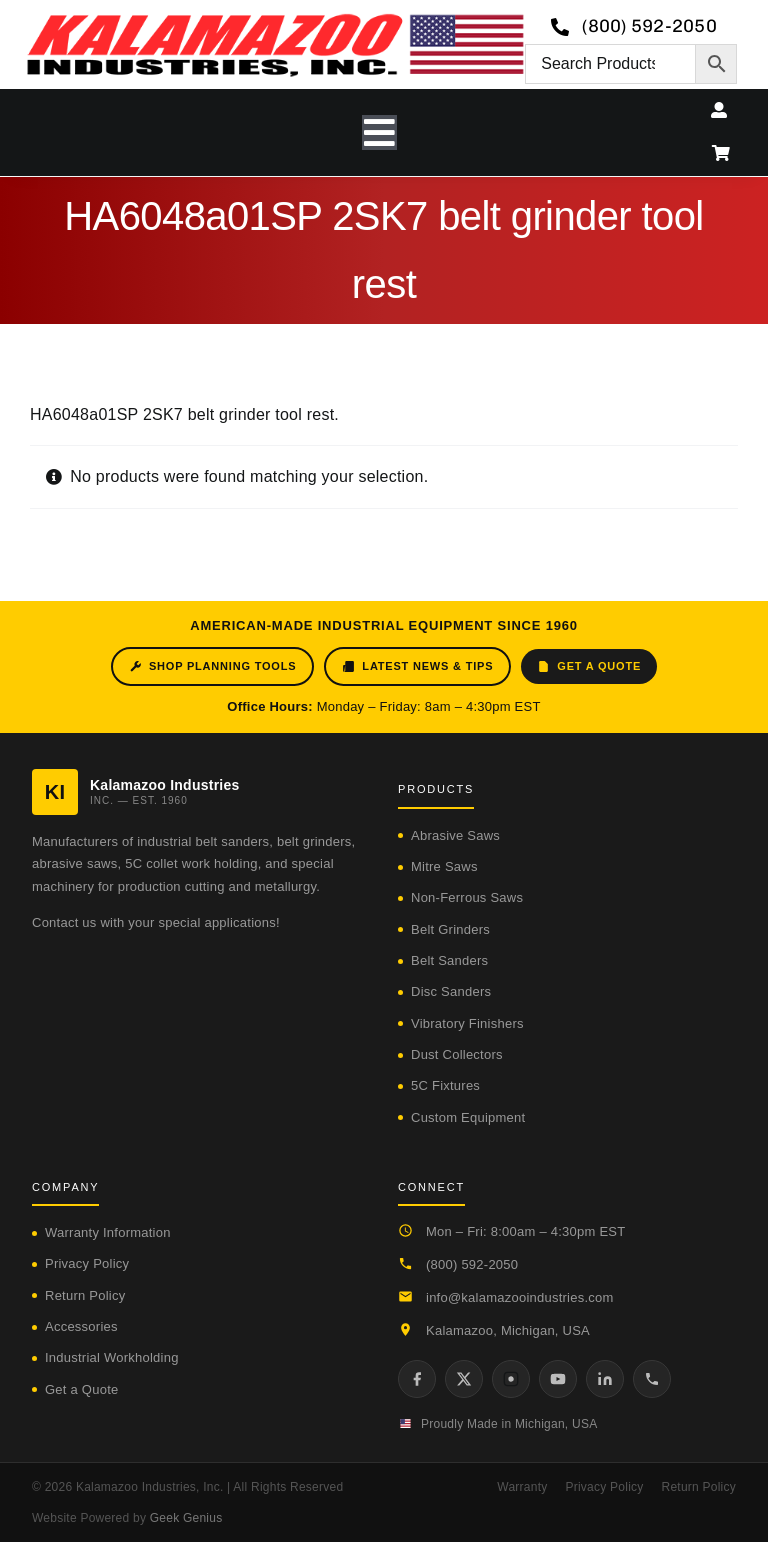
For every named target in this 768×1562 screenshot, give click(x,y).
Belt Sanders (449, 960)
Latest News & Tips (417, 666)
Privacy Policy (87, 1263)
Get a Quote (589, 666)
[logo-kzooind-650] (275, 20)
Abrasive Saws (455, 835)
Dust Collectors (457, 1054)
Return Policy (85, 1295)
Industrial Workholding (112, 1357)
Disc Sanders (451, 991)
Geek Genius (186, 1518)
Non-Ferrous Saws (467, 897)
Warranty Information (108, 1232)
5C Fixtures (445, 1085)
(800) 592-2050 (472, 1264)
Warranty (522, 1487)
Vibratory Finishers (467, 1023)
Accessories (81, 1326)
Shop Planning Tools (212, 666)
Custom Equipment (468, 1117)
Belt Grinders (450, 929)
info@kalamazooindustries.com (520, 1297)
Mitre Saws (444, 866)
